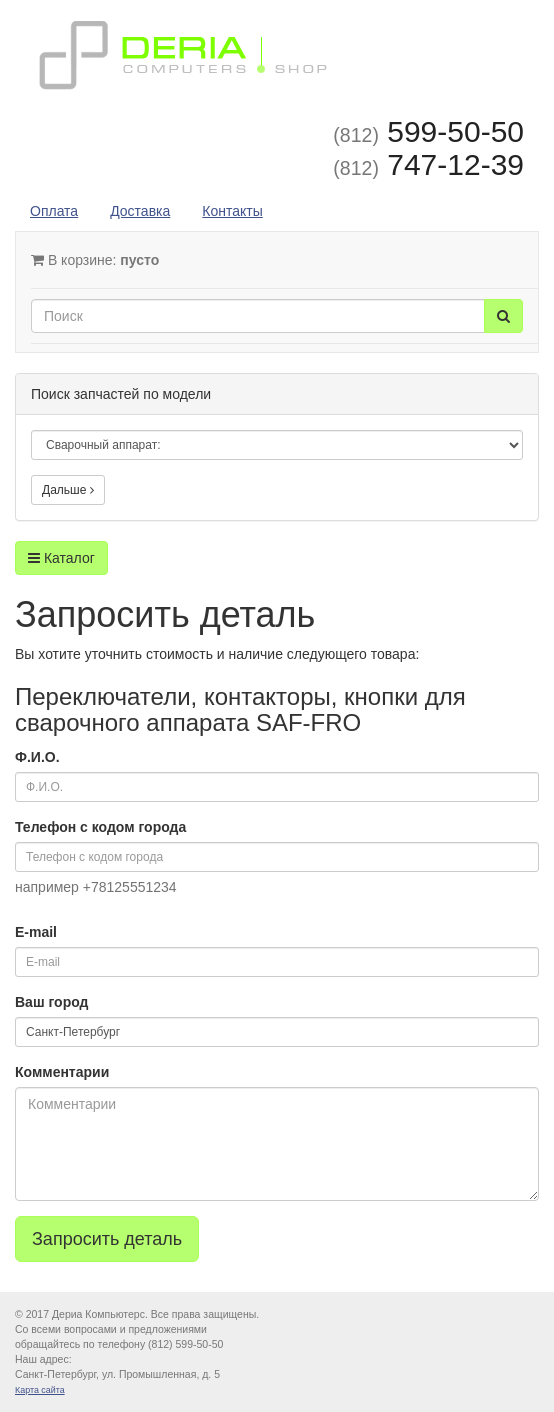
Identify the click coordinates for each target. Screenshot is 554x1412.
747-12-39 (428, 164)
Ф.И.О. (37, 757)
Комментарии (62, 1072)
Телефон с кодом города (100, 827)
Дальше (68, 490)
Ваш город (51, 1002)
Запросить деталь (107, 1239)
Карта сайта (40, 1390)
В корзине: (95, 260)
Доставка (140, 211)
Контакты (232, 211)
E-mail (36, 932)
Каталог (61, 558)
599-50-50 (428, 131)
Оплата (54, 211)
